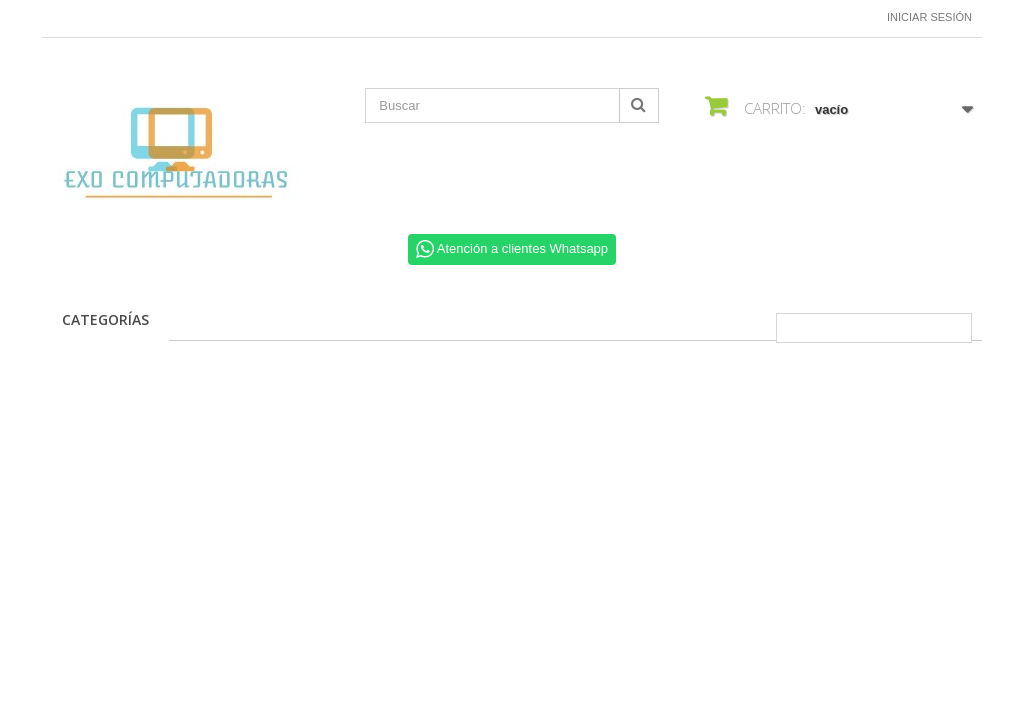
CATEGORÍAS (105, 319)
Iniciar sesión (929, 17)
